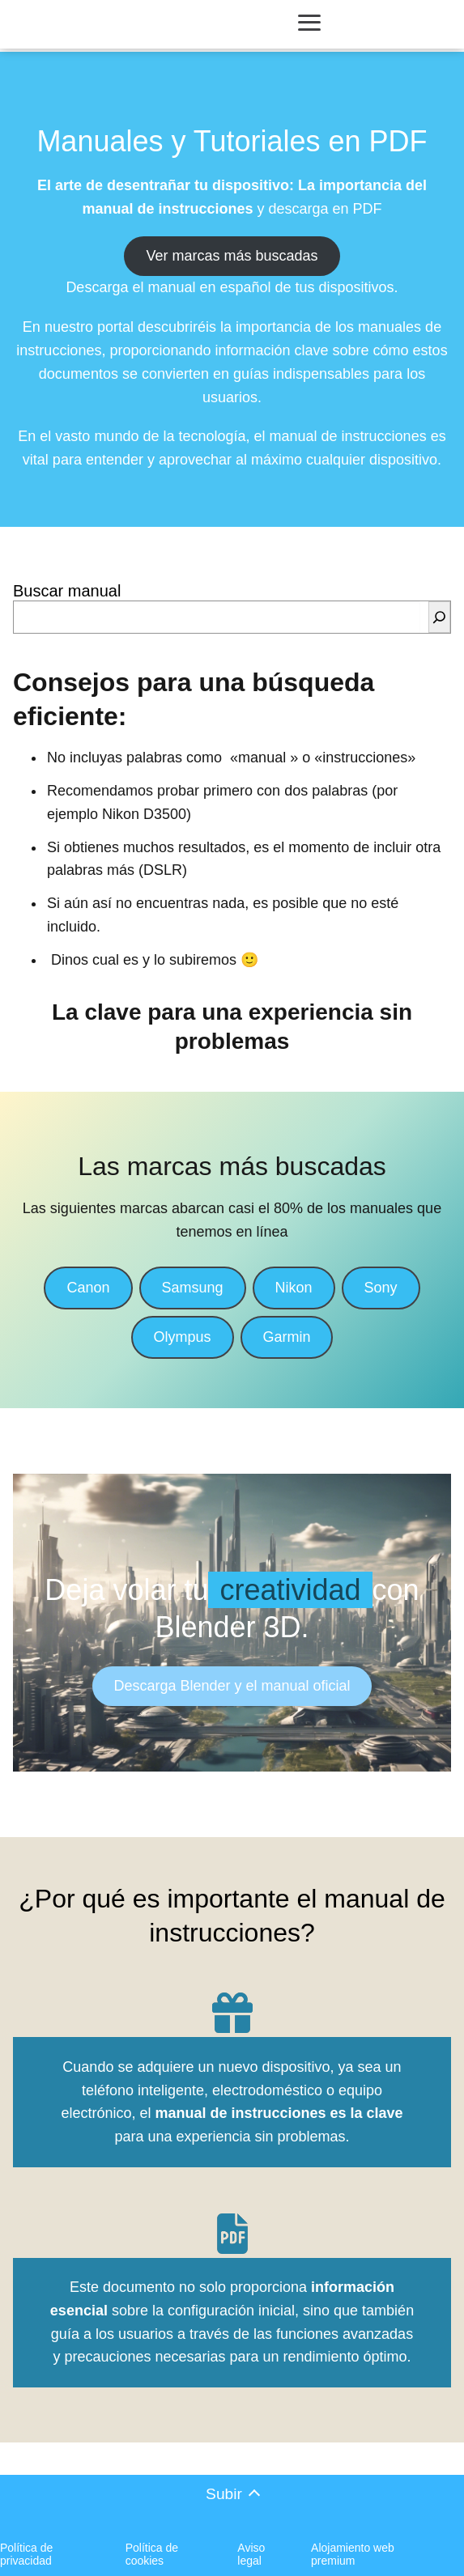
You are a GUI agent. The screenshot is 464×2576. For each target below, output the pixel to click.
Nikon (294, 1288)
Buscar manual (67, 591)
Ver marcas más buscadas (231, 256)
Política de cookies (152, 2554)
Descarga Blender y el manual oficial (231, 1686)
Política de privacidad (26, 2554)
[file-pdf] (232, 2233)
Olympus (182, 1337)
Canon (87, 1288)
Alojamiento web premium (352, 2554)
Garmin (286, 1337)
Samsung (192, 1288)
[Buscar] (439, 617)
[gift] (232, 2012)
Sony (381, 1288)
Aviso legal (251, 2554)
